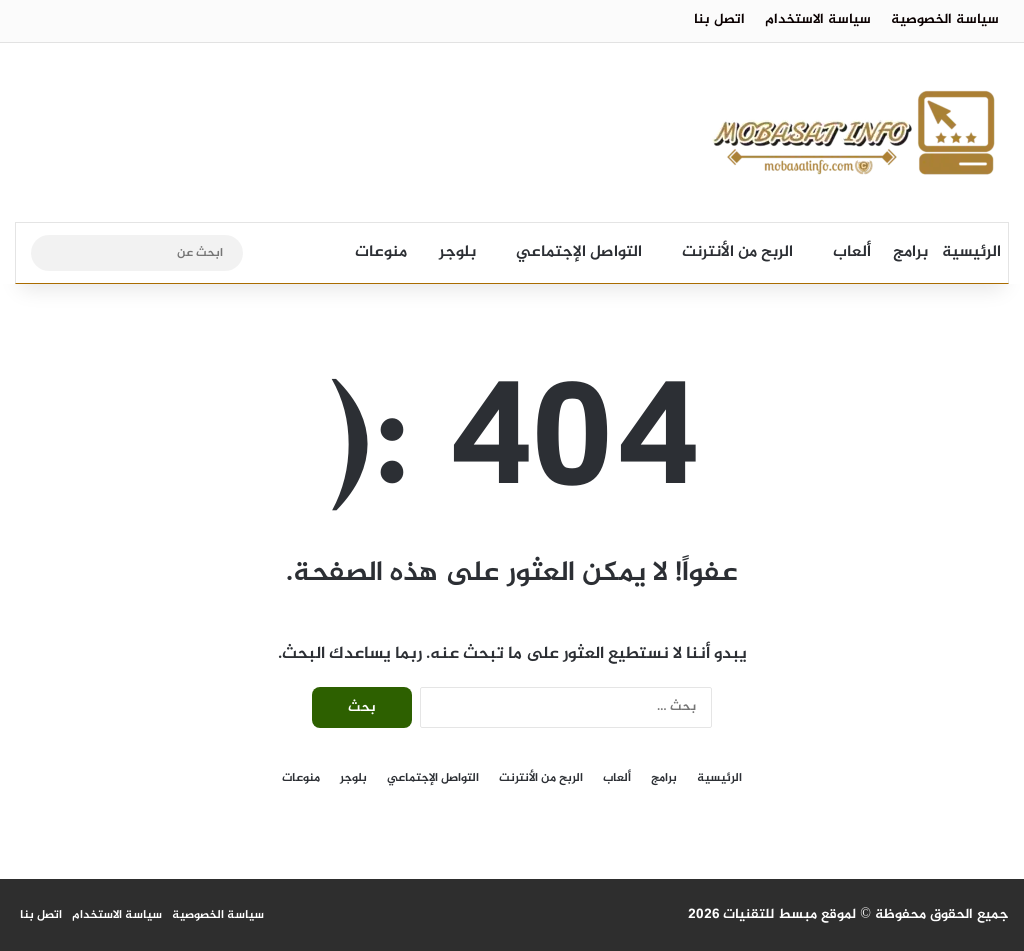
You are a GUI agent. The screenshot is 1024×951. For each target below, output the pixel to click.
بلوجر (457, 252)
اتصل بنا (719, 19)
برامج (910, 252)
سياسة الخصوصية (945, 19)
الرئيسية (971, 252)
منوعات (381, 252)
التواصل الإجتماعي (579, 252)
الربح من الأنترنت (737, 252)
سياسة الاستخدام (818, 19)
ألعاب (852, 252)
